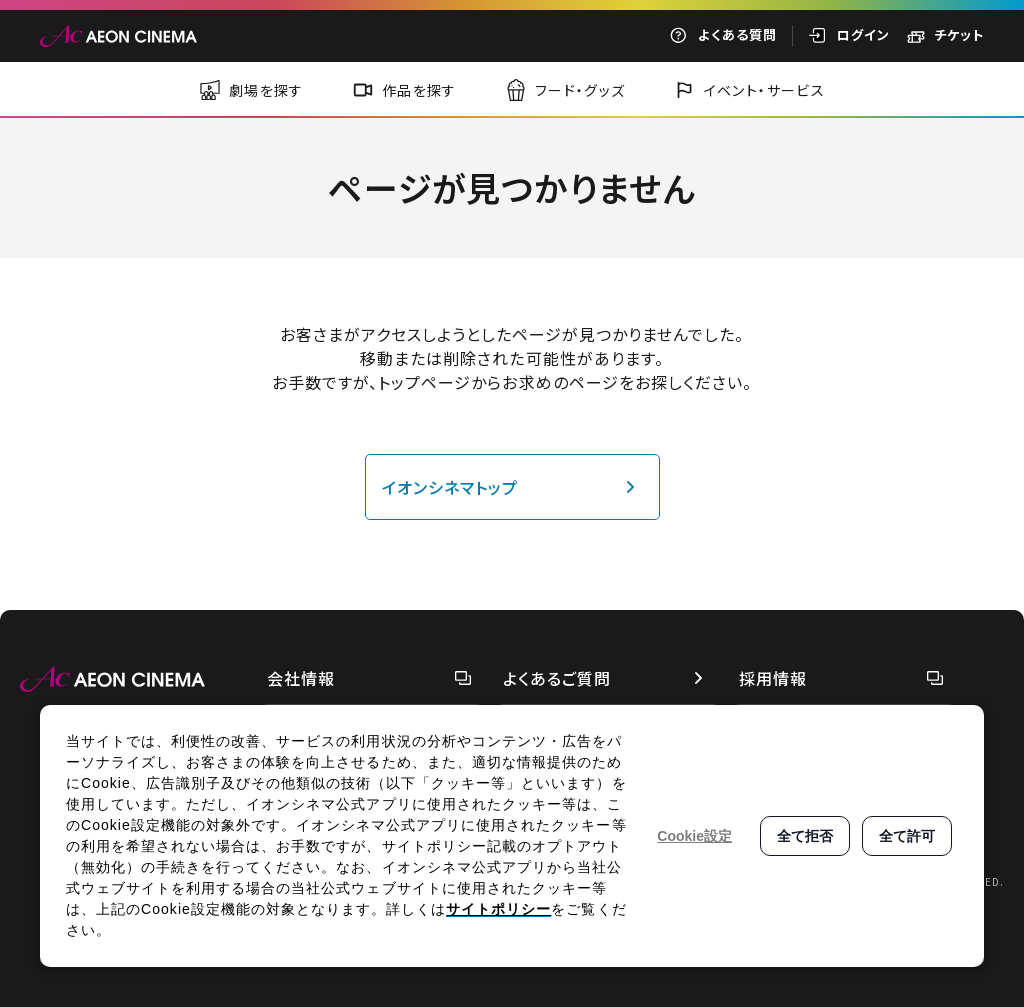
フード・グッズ (580, 90)
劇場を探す (266, 90)
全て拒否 (805, 836)
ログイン (863, 34)
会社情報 (301, 678)
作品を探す (419, 90)
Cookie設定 (694, 836)
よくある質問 (737, 34)
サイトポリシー (498, 909)
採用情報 (773, 678)
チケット (959, 34)
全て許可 (907, 836)
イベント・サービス (765, 90)
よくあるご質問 (557, 678)
